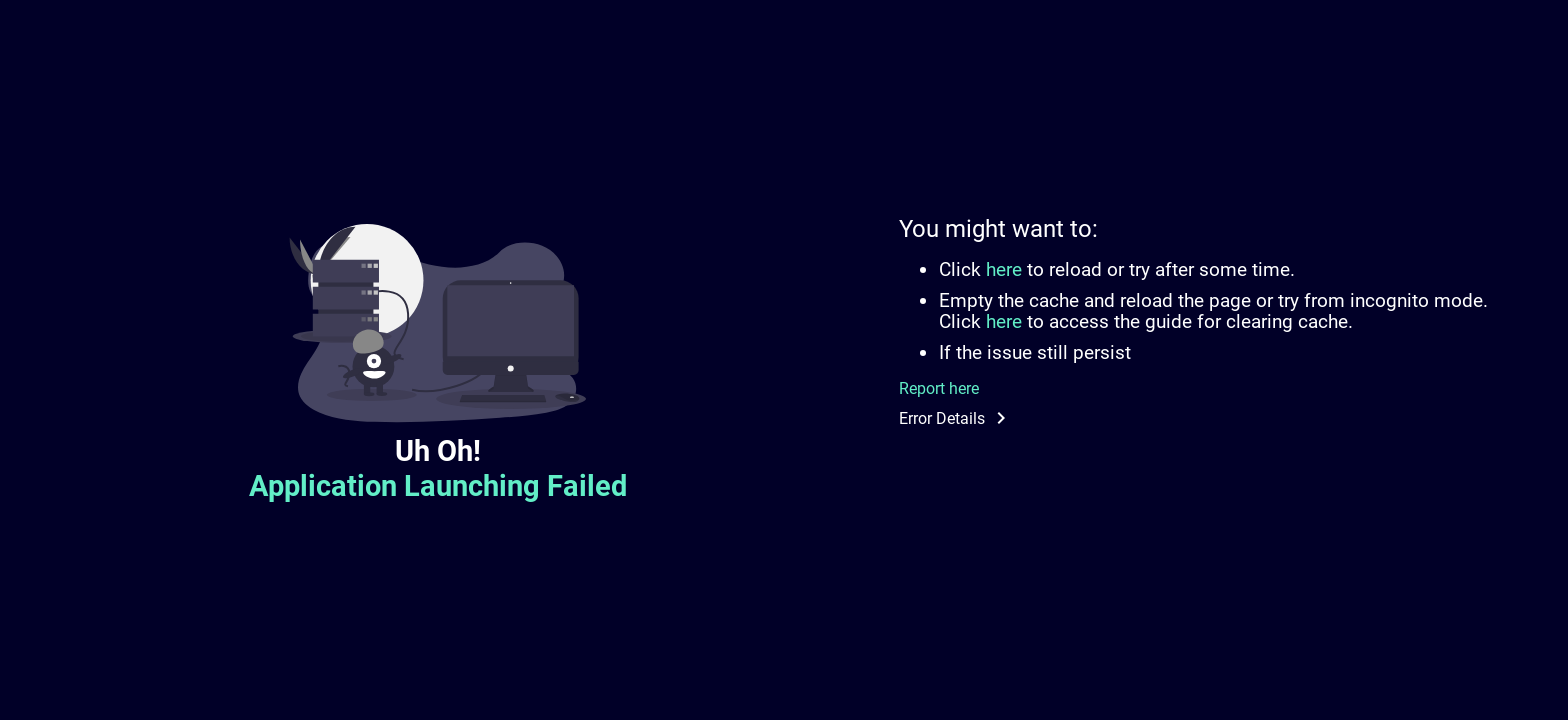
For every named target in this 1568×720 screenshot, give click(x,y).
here (1004, 269)
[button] (1206, 418)
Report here (939, 388)
